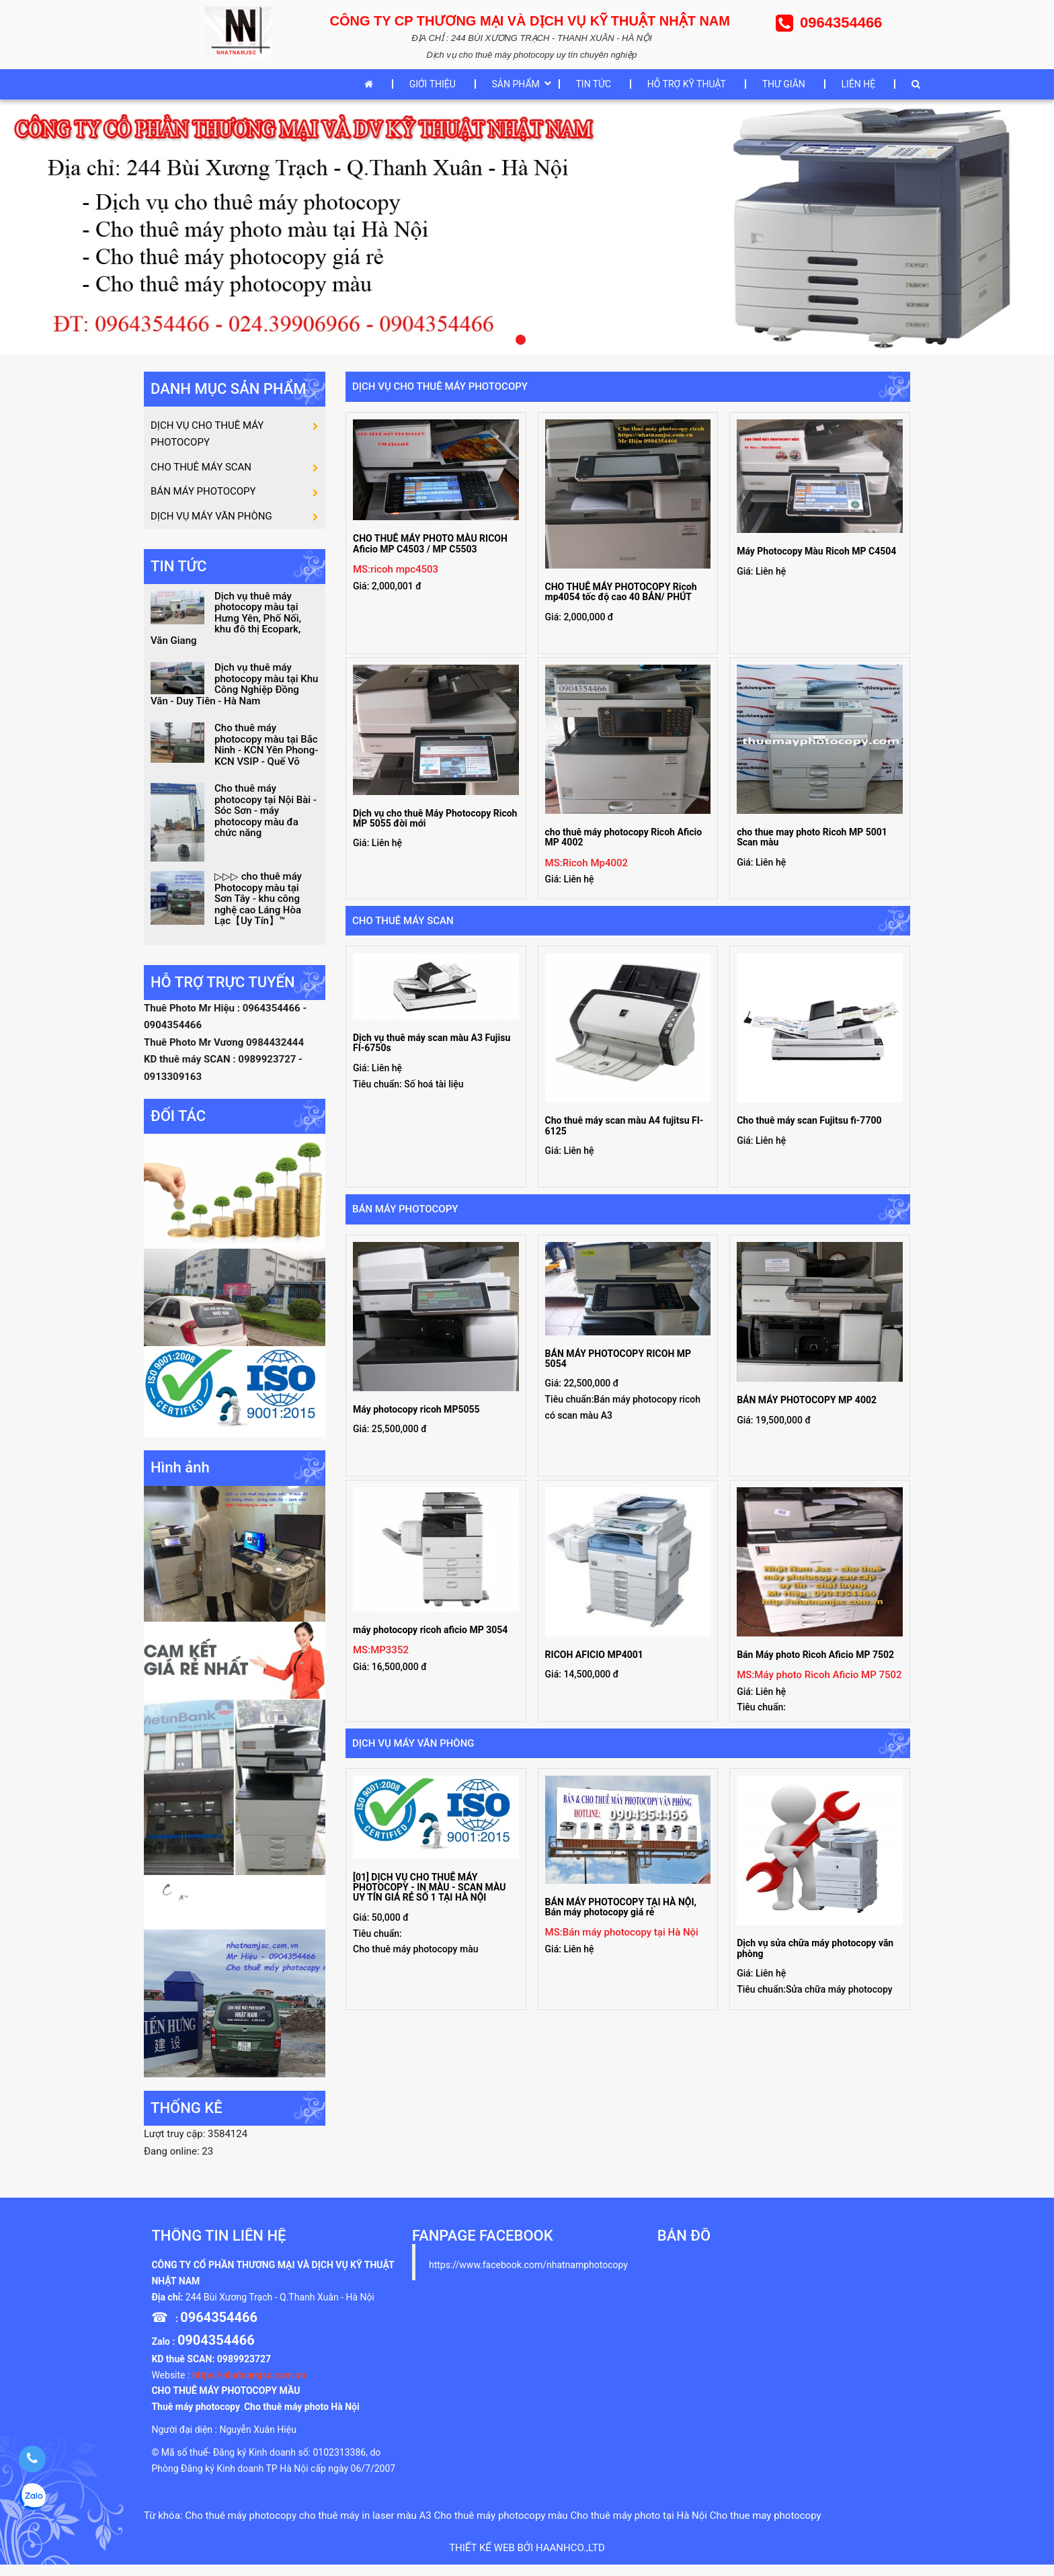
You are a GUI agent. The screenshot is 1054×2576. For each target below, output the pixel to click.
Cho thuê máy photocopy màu (501, 2526)
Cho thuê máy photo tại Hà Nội (638, 2526)
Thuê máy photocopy (195, 2418)
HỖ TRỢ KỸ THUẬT (686, 84)
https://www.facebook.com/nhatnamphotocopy (528, 2276)
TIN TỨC (593, 84)
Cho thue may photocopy (765, 2526)
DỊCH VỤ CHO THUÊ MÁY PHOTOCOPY (440, 386)
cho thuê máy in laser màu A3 (365, 2526)
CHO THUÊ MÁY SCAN (403, 921)
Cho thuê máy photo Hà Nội (302, 2418)
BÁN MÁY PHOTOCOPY (405, 1209)
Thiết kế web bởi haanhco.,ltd (527, 2559)
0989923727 (244, 2369)
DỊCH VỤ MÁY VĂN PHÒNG (413, 1743)
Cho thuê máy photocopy (240, 2526)
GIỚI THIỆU (432, 84)
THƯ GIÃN (783, 84)
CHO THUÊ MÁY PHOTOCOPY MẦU (225, 2402)
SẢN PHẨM (516, 84)
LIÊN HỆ (859, 84)
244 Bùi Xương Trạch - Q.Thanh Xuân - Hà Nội (280, 2307)
